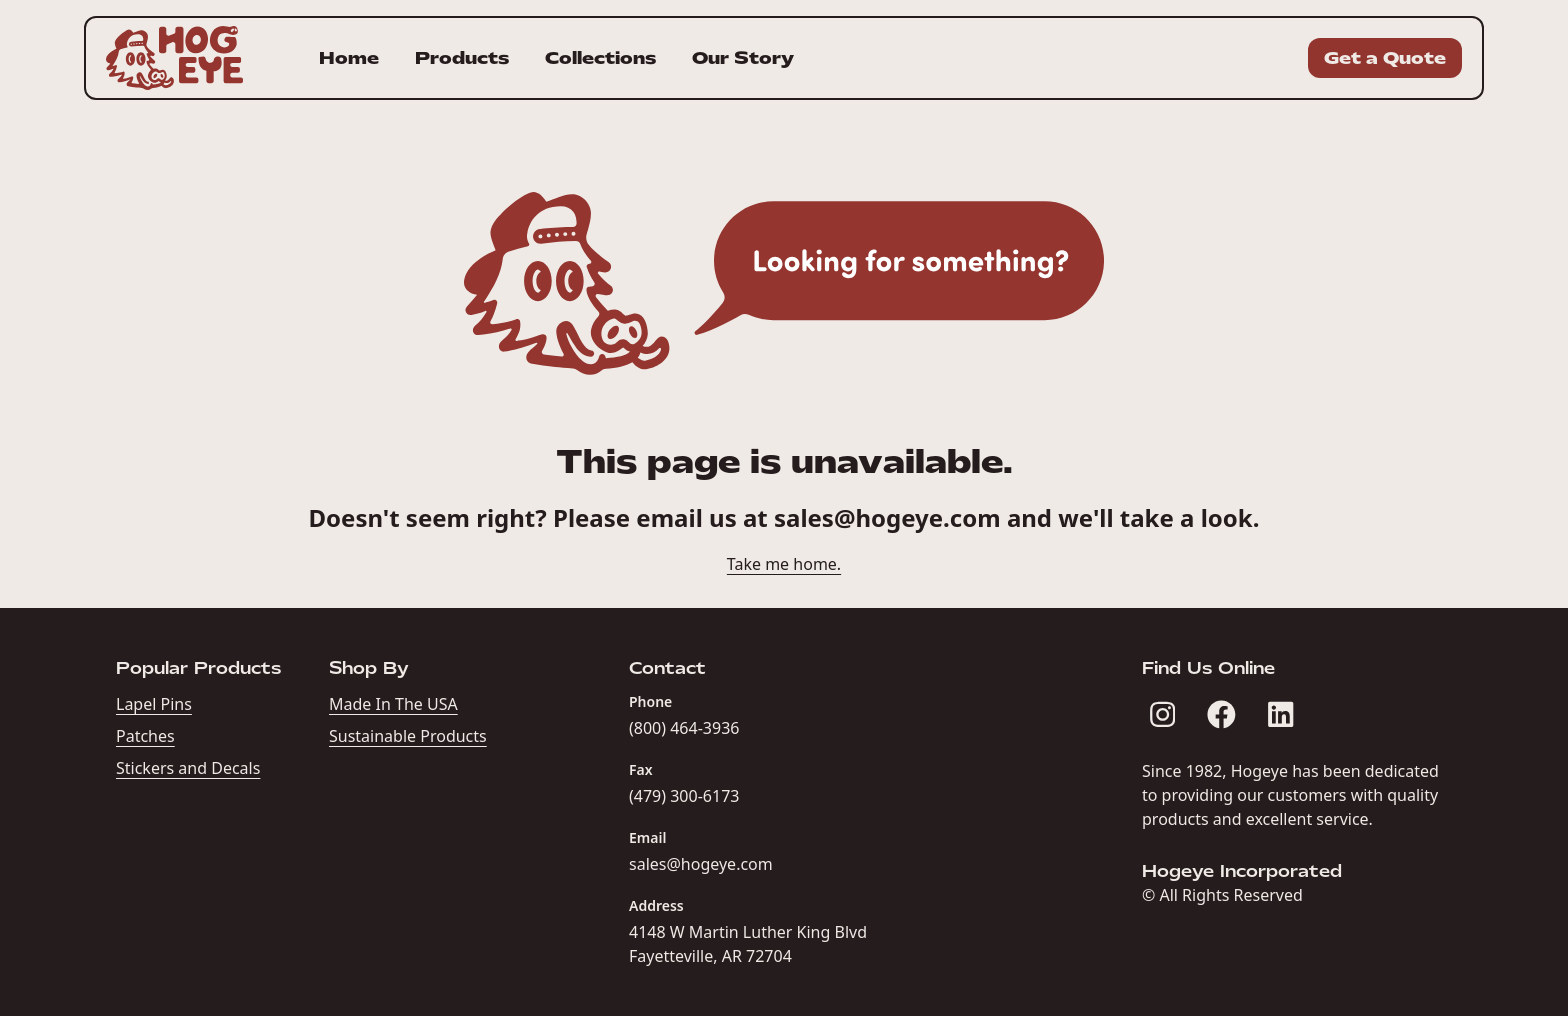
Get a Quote (1385, 58)
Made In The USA (393, 704)
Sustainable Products (408, 736)
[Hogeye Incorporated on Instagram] (1162, 714)
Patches (145, 736)
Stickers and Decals (188, 768)
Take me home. (784, 564)
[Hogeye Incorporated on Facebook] (1221, 714)
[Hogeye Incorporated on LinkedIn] (1280, 714)
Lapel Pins (154, 704)
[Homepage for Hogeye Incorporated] (174, 58)
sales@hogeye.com (887, 517)
